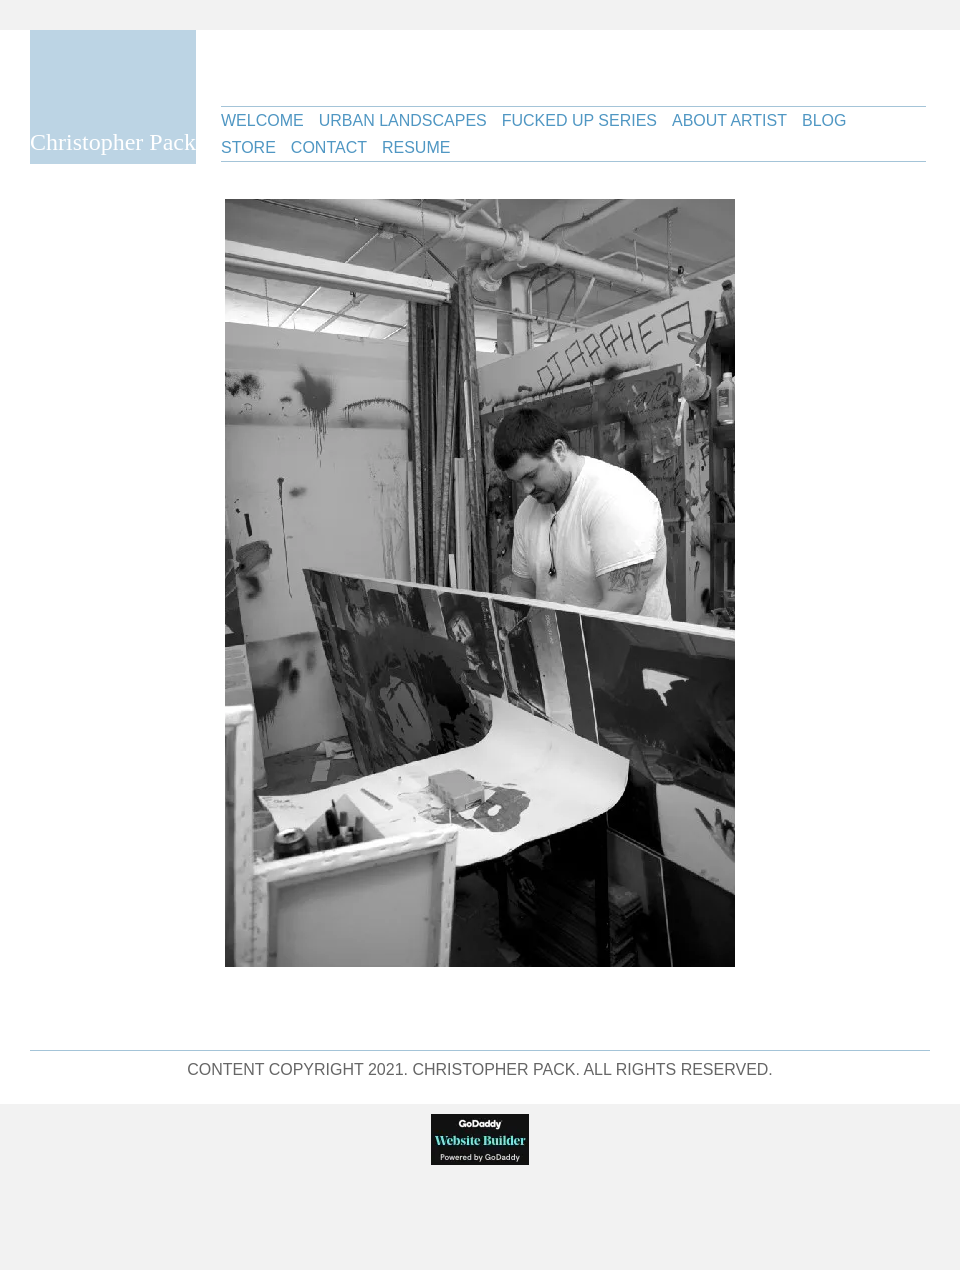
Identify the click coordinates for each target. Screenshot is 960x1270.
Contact (329, 147)
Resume (416, 147)
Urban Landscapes (403, 120)
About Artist (729, 120)
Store (248, 147)
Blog (824, 120)
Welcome (262, 120)
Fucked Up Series (579, 120)
